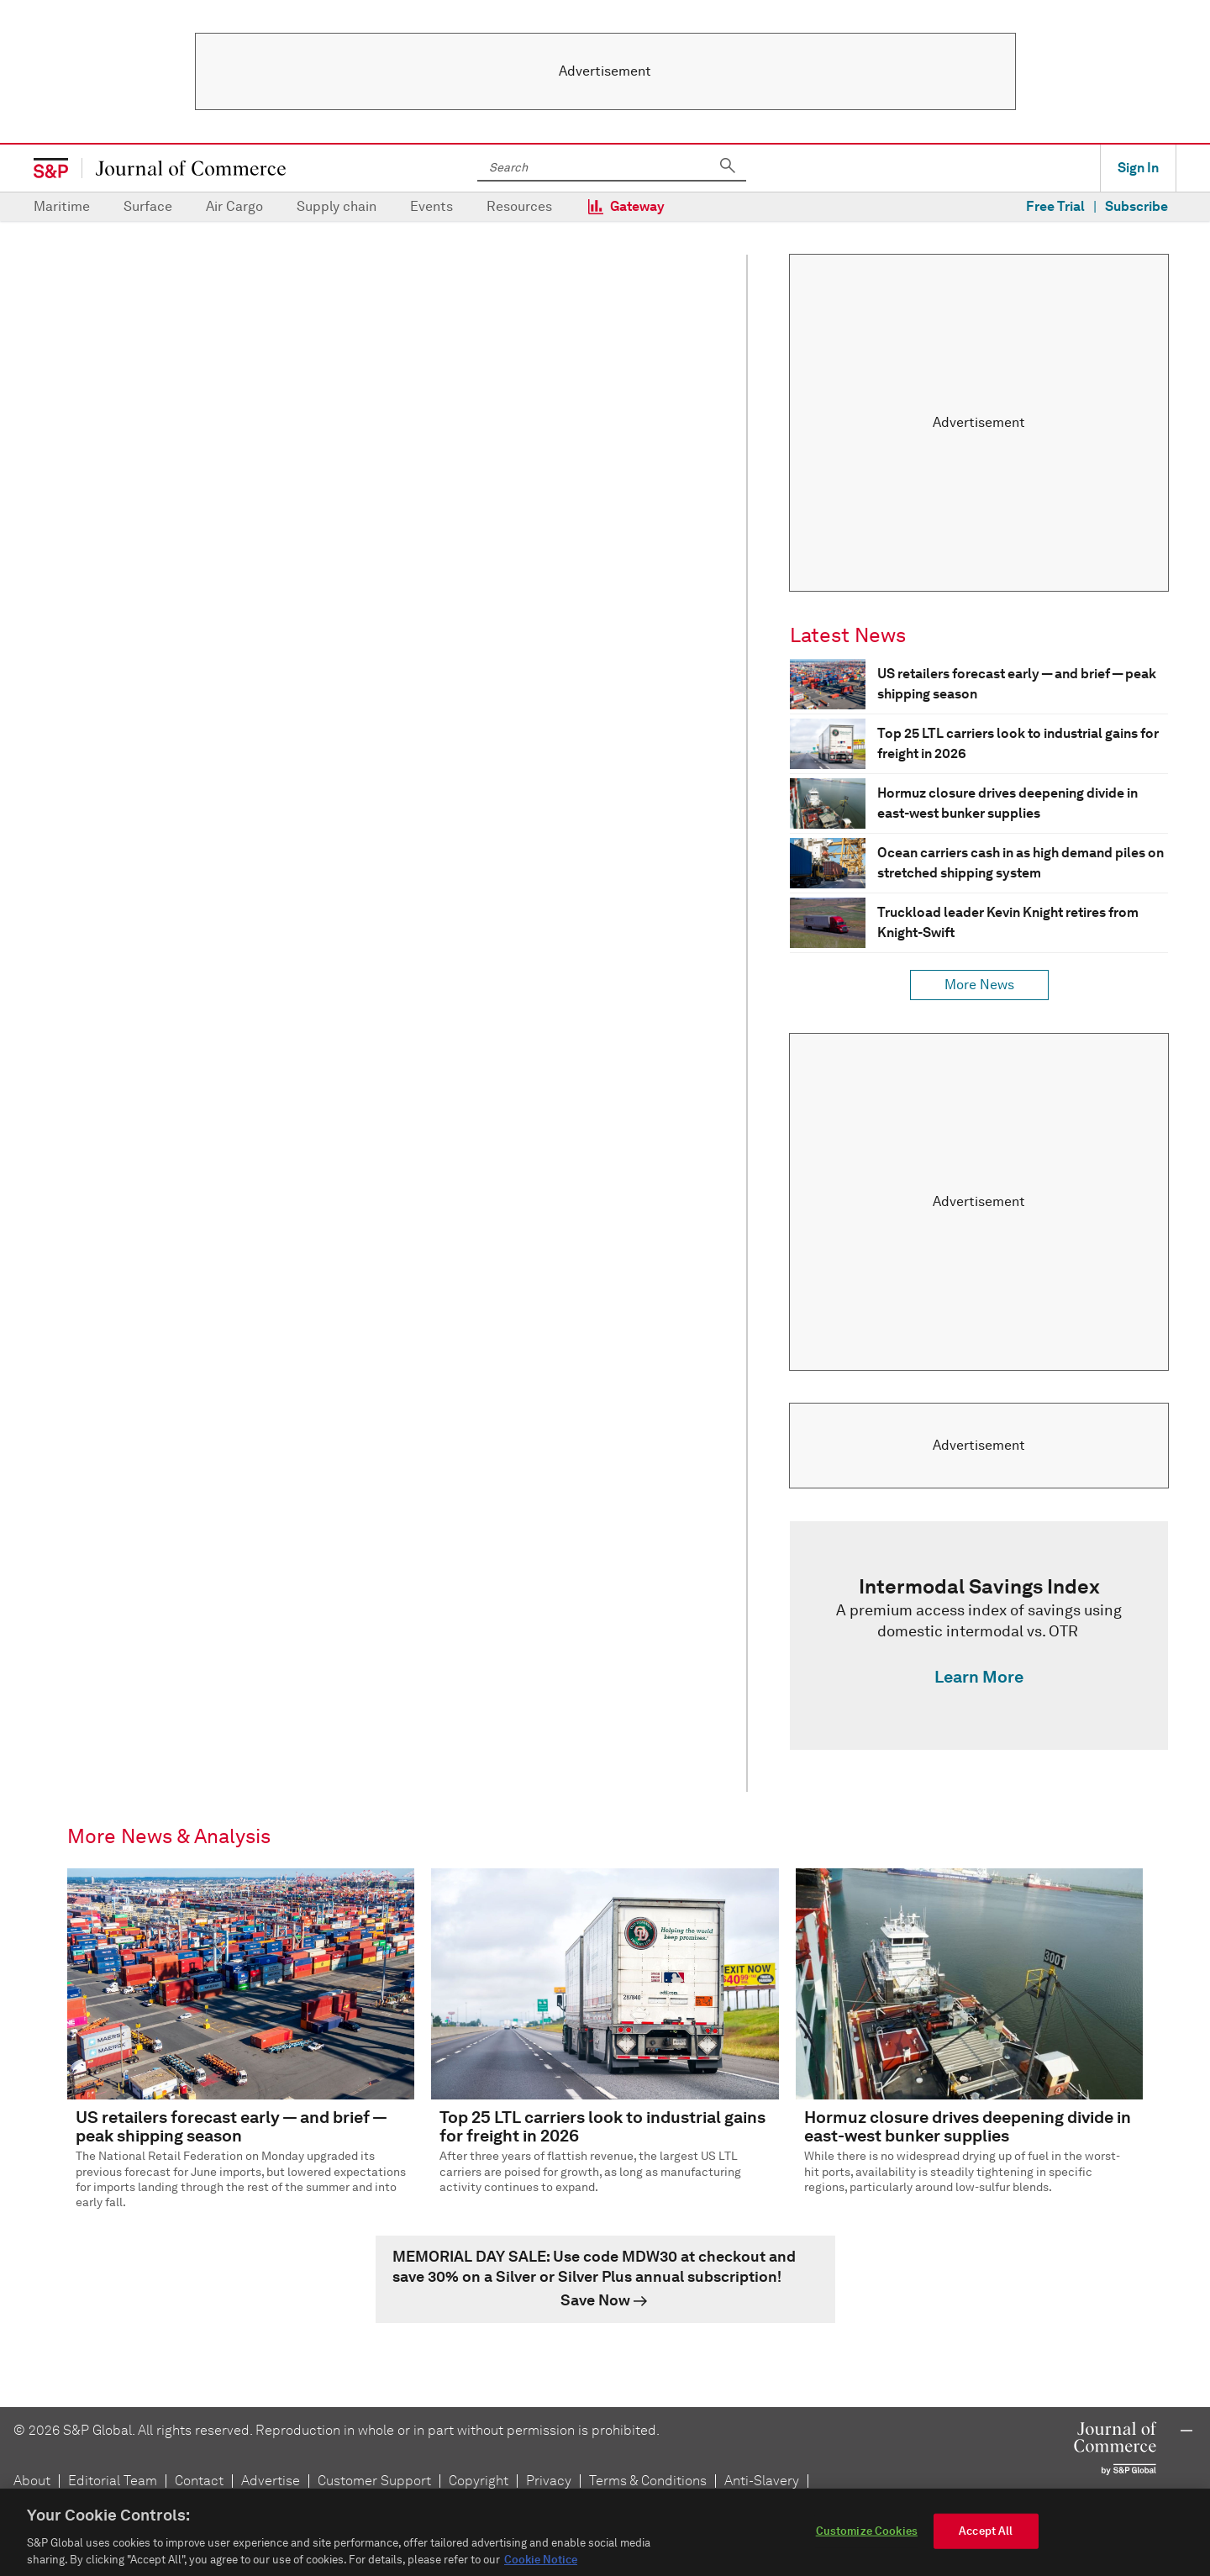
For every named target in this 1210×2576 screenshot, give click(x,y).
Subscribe (1136, 206)
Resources (519, 206)
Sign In (1138, 168)
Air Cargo (234, 206)
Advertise (270, 2481)
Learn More (978, 1677)
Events (431, 206)
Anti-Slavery (761, 2481)
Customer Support (374, 2481)
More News (979, 985)
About (31, 2481)
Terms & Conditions (648, 2481)
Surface (148, 206)
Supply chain (336, 206)
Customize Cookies (867, 2542)
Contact (199, 2481)
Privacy (548, 2481)
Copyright (478, 2481)
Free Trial (1055, 206)
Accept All (986, 2542)
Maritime (62, 206)
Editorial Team (112, 2481)
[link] (979, 1635)
